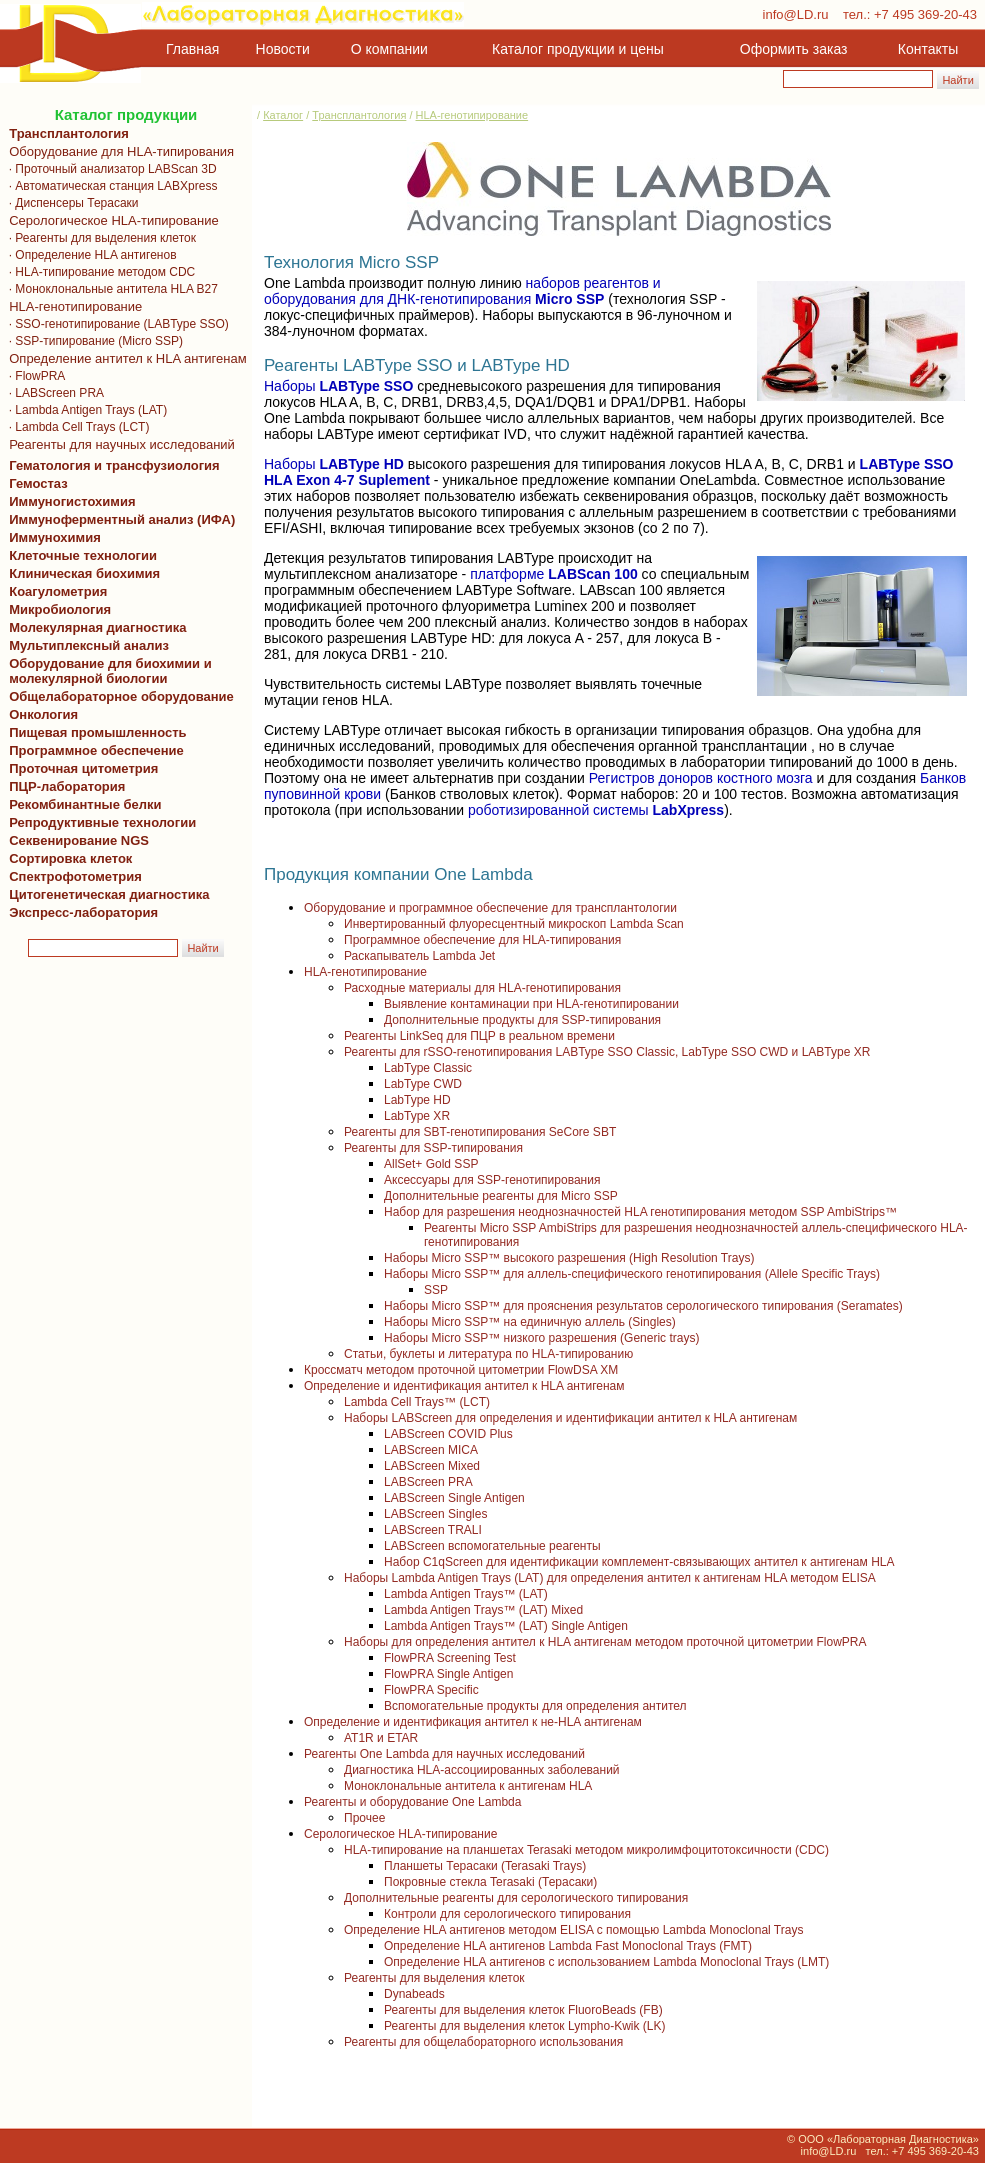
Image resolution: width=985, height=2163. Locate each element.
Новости (283, 49)
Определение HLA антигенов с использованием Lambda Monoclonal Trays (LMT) (606, 1962)
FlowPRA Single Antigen (448, 1674)
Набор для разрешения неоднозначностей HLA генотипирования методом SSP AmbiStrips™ (640, 1212)
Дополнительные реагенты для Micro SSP (501, 1196)
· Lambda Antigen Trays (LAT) (84, 410)
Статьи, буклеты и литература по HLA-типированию (488, 1354)
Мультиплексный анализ (89, 645)
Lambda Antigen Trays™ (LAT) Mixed (483, 1610)
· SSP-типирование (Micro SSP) (92, 341)
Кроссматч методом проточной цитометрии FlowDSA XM (461, 1370)
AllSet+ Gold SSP (431, 1164)
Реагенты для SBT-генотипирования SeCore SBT (480, 1132)
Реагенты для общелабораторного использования (483, 2042)
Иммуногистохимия (69, 501)
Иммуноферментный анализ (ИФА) (118, 519)
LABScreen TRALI (433, 1530)
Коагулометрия (58, 591)
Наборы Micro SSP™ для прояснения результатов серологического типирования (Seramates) (643, 1306)
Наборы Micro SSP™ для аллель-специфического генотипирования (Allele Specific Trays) (632, 1274)
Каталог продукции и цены (577, 49)
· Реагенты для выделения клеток (99, 238)
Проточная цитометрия (80, 768)
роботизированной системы (596, 810)
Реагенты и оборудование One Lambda (412, 1802)
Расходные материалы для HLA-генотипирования (482, 988)
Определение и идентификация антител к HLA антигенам (464, 1386)
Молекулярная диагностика (94, 627)
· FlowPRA (33, 376)
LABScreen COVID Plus (448, 1434)
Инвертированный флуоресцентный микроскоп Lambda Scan (514, 924)
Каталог (283, 115)
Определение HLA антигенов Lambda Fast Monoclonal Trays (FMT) (568, 1946)
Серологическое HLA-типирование (110, 220)
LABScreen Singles (435, 1514)
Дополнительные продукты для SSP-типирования (522, 1020)
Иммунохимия (55, 537)
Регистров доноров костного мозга (701, 778)
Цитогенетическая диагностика (105, 894)
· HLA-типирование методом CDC (98, 272)
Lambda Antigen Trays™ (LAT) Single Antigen (506, 1626)
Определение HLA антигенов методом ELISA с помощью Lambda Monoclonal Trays (573, 1930)
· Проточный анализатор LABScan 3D (109, 169)
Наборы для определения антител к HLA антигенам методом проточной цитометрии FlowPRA (605, 1642)
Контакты (928, 49)
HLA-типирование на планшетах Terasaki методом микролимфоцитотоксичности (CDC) (586, 1850)
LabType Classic (428, 1068)
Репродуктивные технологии (99, 822)
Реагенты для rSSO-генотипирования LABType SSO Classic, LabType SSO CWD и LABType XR (607, 1052)
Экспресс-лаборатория (83, 912)
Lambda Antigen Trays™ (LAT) (466, 1594)
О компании (387, 49)
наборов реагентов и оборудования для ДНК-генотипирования (462, 291)
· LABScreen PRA (53, 393)
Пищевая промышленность (98, 732)
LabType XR (417, 1116)
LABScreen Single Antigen (454, 1498)
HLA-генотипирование (72, 306)
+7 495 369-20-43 (925, 14)
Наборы (338, 386)
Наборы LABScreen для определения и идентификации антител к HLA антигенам (570, 1418)
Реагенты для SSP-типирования (433, 1148)
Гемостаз (38, 483)
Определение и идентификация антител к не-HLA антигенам (473, 1722)
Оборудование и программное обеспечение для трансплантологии (490, 908)
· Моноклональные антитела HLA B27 (110, 289)
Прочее (364, 1818)
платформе (554, 574)
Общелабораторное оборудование (118, 696)
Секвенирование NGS (75, 840)
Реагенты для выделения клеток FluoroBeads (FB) (523, 2010)
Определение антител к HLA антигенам (124, 358)
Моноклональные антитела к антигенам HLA (468, 1786)
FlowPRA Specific (431, 1690)
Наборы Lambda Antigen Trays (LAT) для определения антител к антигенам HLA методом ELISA (610, 1578)
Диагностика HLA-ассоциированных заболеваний (482, 1770)
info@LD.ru (796, 14)
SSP (436, 1290)
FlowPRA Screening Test (450, 1658)
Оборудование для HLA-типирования (118, 151)
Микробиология (60, 609)
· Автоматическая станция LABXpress (109, 186)
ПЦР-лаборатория (63, 786)
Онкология (43, 714)
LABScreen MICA (431, 1450)
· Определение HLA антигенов (89, 255)
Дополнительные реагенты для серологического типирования (516, 1898)
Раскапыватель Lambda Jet (419, 956)
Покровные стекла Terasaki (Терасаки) (490, 1882)
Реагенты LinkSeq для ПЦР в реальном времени (479, 1036)
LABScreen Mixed (432, 1466)
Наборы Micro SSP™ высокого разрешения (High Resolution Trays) (569, 1258)
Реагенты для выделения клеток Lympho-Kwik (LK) (525, 2026)
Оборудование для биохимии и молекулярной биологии (107, 671)
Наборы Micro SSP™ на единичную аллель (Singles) (530, 1322)
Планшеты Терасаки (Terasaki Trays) (485, 1866)
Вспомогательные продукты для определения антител (535, 1706)
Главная (192, 49)
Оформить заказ (794, 49)
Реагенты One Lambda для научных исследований (444, 1754)
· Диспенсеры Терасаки (70, 203)
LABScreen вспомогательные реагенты (492, 1546)
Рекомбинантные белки (82, 804)
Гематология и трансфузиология (111, 465)
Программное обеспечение (96, 750)
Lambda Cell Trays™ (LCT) (417, 1402)
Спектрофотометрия (75, 876)
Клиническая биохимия (81, 573)
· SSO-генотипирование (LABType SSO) (115, 324)
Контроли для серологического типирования (507, 1914)
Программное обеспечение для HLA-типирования (482, 940)
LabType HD (417, 1100)
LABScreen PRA (428, 1482)
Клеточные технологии (79, 555)
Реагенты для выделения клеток (434, 1978)
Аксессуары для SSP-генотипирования (492, 1180)
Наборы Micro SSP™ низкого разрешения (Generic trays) (541, 1338)
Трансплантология (65, 133)
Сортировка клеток (67, 858)
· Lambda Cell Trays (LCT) (75, 427)
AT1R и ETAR (381, 1738)
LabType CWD (423, 1084)
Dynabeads (414, 1994)
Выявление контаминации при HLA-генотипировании (531, 1004)
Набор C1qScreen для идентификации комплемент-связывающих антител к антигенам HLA (639, 1562)
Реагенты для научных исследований (118, 444)
